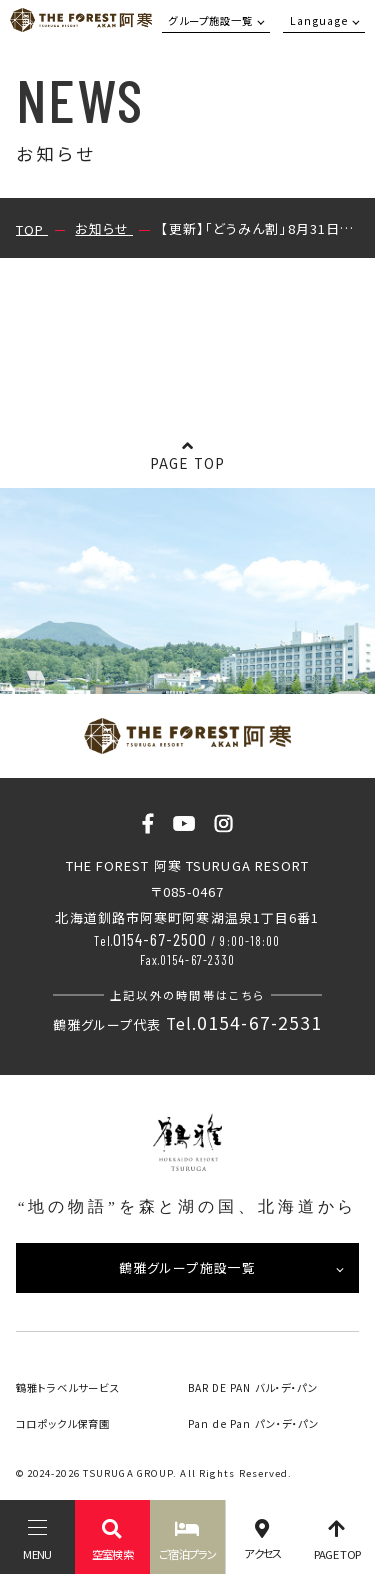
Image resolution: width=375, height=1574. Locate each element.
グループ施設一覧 (210, 20)
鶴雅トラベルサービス (68, 1387)
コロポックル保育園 (63, 1423)
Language (319, 20)
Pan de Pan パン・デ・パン (254, 1423)
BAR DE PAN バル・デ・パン (253, 1387)
